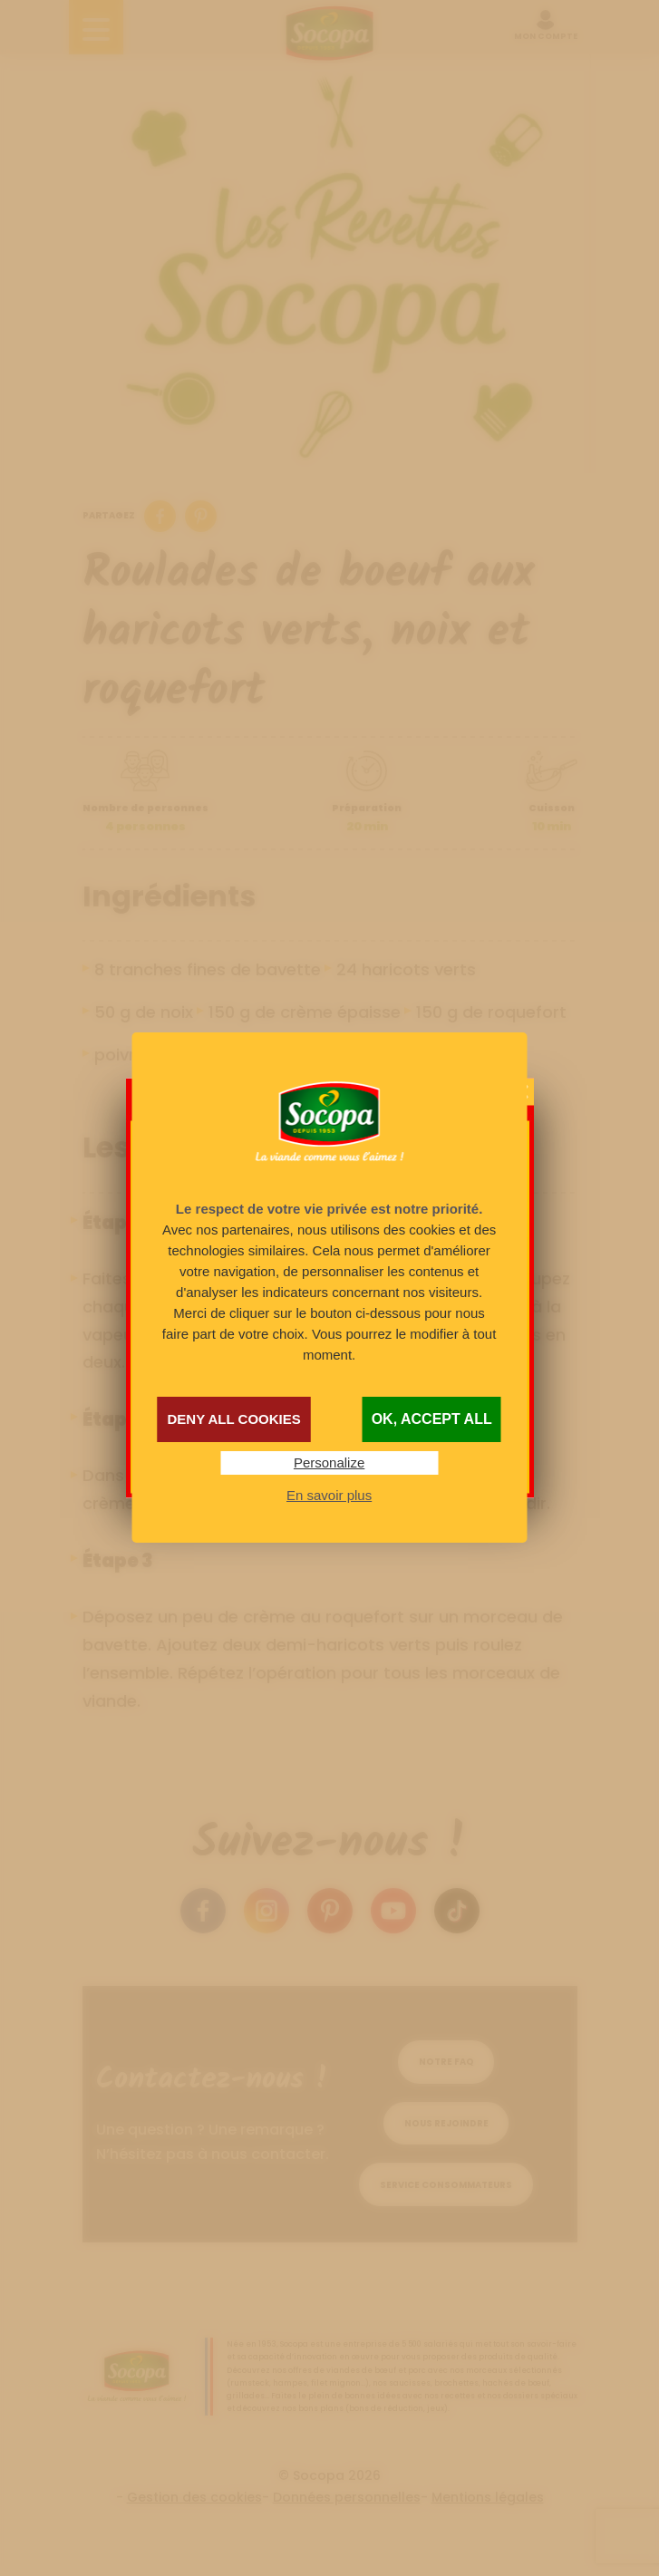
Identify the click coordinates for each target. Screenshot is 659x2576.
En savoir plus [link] (329, 1495)
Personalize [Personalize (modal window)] (329, 1462)
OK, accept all (432, 1419)
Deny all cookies (233, 1419)
